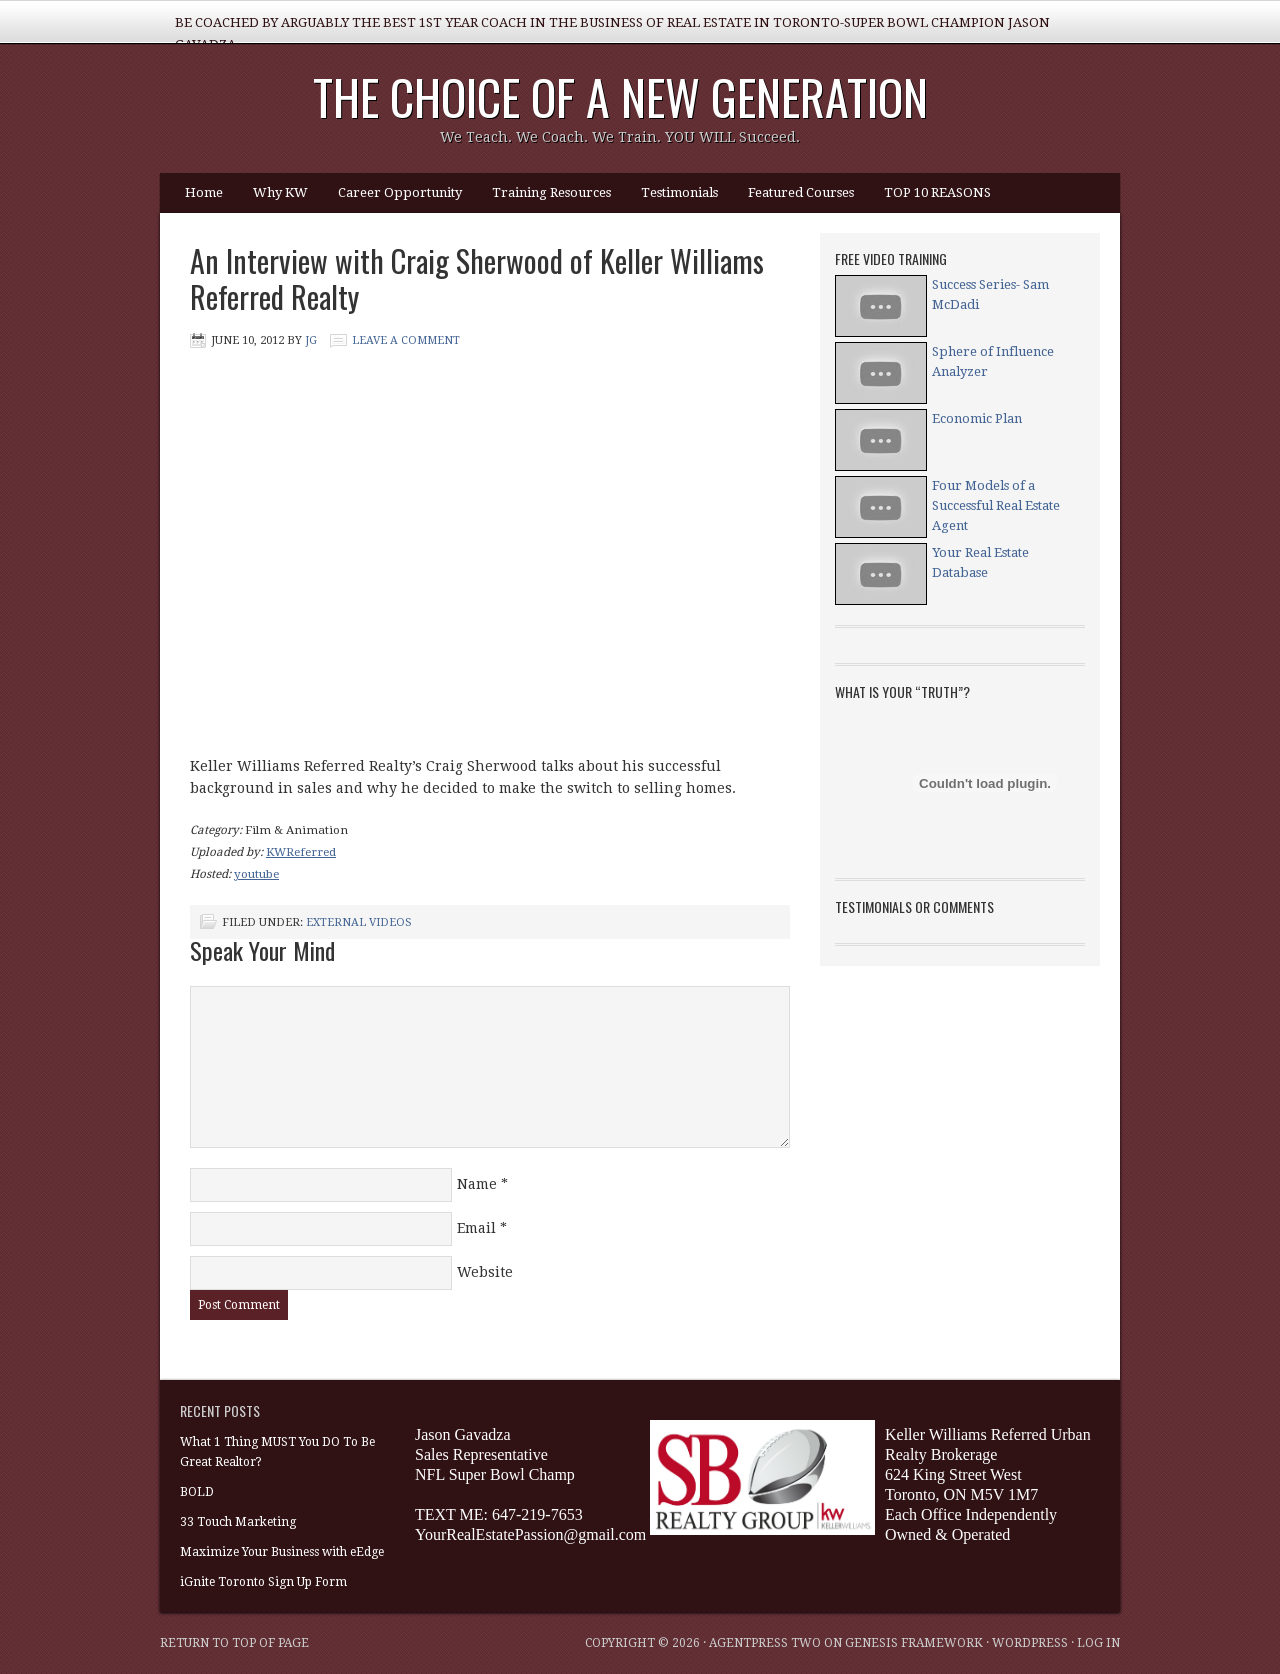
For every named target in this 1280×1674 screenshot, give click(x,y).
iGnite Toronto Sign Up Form (263, 1582)
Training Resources (551, 192)
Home (204, 192)
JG (311, 340)
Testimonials (679, 192)
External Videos (359, 922)
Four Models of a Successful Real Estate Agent (996, 505)
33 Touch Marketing (238, 1522)
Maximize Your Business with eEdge (282, 1552)
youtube (256, 874)
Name (477, 1184)
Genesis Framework (914, 1643)
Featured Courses (801, 192)
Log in (1098, 1643)
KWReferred (301, 852)
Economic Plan (977, 418)
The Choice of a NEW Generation (620, 96)
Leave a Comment (406, 340)
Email (476, 1228)
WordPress (1030, 1643)
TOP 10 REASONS (937, 192)
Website (485, 1272)
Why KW (280, 192)
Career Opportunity (400, 192)
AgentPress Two (765, 1643)
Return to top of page (234, 1643)
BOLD (197, 1492)
